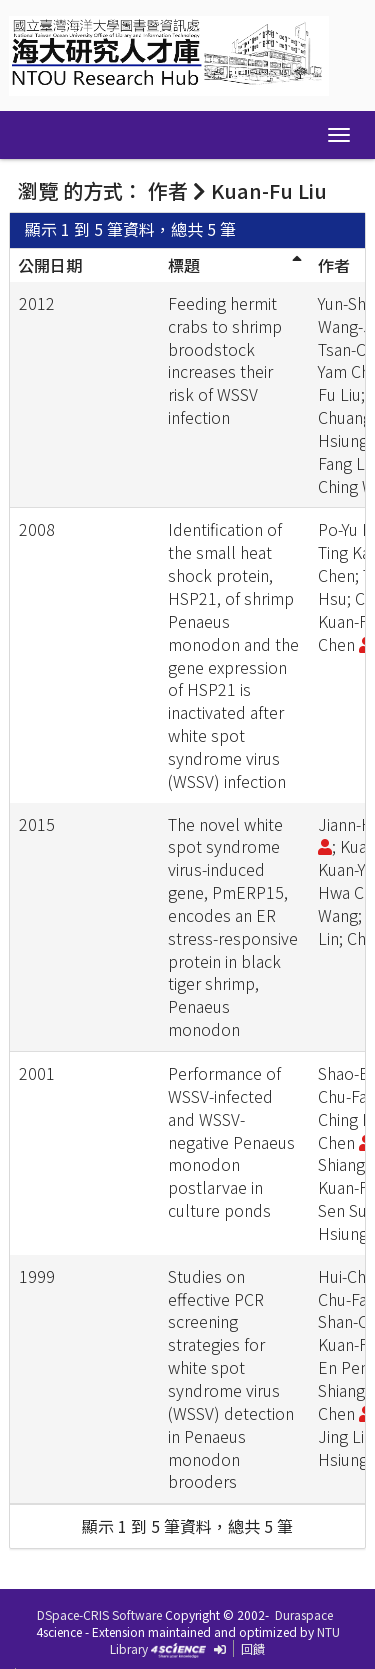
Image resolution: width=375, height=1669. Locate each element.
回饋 (253, 1648)
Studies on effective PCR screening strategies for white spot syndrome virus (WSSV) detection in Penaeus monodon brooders (231, 1379)
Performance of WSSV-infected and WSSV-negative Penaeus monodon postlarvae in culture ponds (231, 1141)
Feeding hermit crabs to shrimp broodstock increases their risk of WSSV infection (225, 360)
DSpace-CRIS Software (99, 1614)
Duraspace (304, 1614)
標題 (184, 265)
